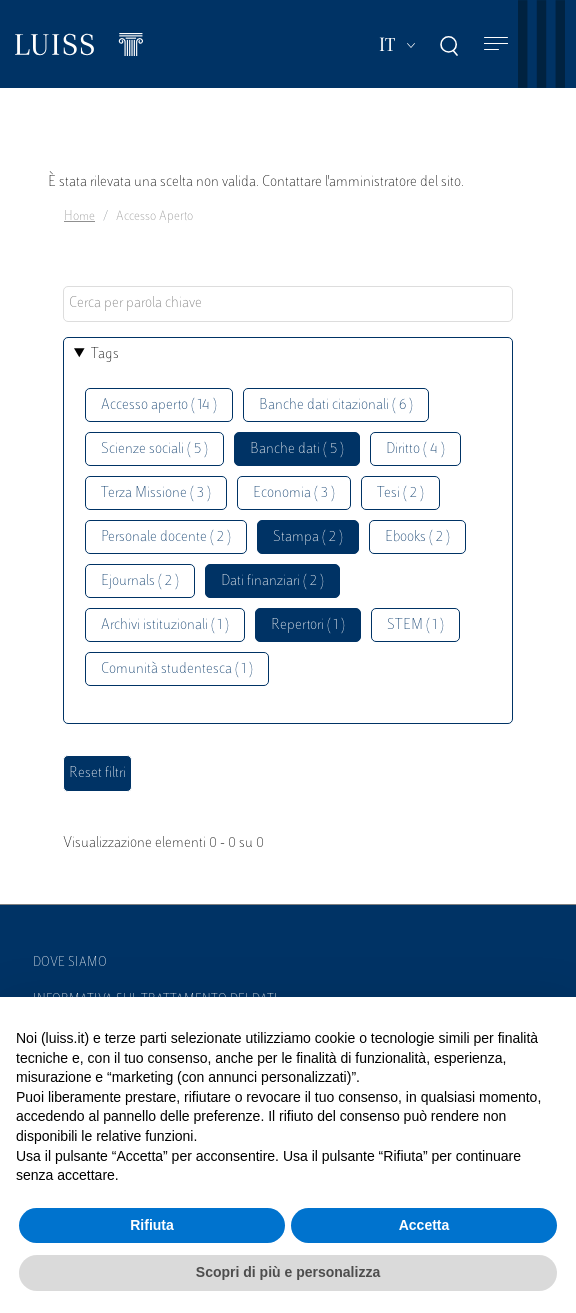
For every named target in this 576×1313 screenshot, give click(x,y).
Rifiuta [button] (152, 1225)
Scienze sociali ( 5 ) (154, 449)
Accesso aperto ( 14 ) (159, 405)
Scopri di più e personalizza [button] (288, 1272)
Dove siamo (70, 963)
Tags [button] (105, 354)
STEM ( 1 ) (415, 625)
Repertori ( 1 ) (308, 625)
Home (79, 217)
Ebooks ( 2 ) (417, 537)
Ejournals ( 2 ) (140, 581)
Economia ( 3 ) (294, 493)
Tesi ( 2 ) (400, 493)
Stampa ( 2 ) (308, 537)
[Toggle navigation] (496, 44)
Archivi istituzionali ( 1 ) (165, 625)
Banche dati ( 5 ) (297, 449)
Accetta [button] (424, 1225)
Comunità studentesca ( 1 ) (177, 669)
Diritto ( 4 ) (415, 449)
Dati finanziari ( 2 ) (272, 581)
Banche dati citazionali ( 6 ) (336, 405)
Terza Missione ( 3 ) (156, 493)
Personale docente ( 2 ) (166, 537)
